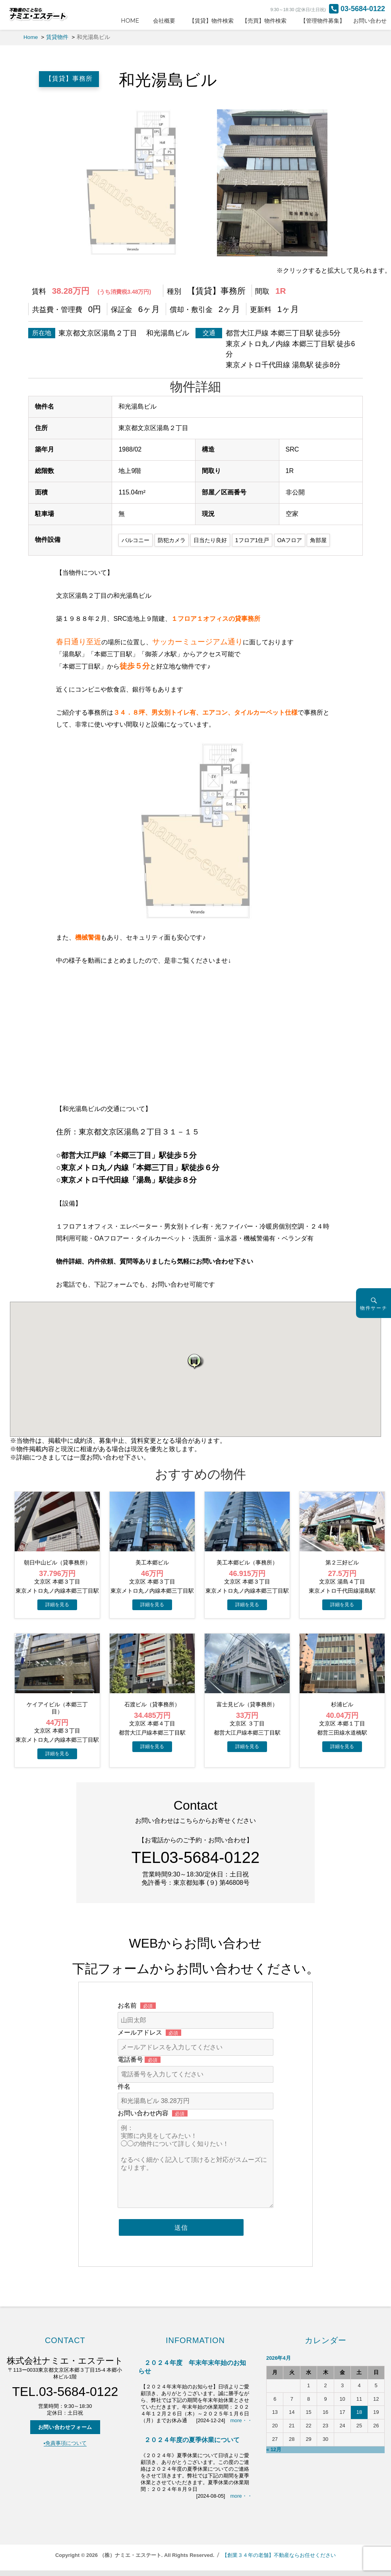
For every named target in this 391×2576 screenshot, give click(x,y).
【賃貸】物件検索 (211, 20)
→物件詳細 (57, 1604)
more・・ (241, 2420)
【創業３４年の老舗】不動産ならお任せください (279, 2555)
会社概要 (167, 20)
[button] (195, 1361)
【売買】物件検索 (267, 20)
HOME (133, 20)
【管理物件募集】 (322, 20)
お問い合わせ (370, 20)
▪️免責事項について (65, 2443)
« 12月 (273, 2449)
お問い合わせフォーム (65, 2427)
